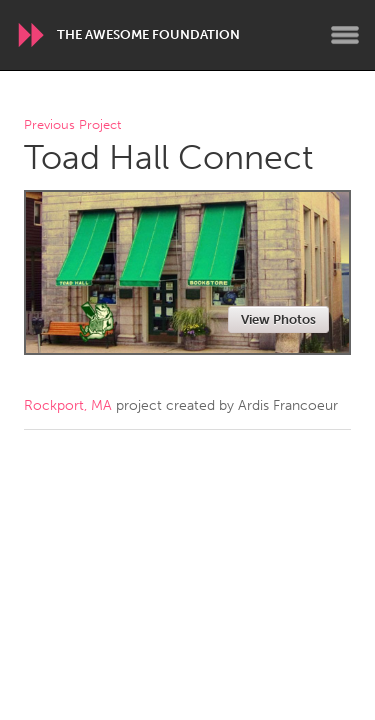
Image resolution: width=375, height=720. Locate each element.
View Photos (278, 319)
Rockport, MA (68, 405)
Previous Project (72, 125)
